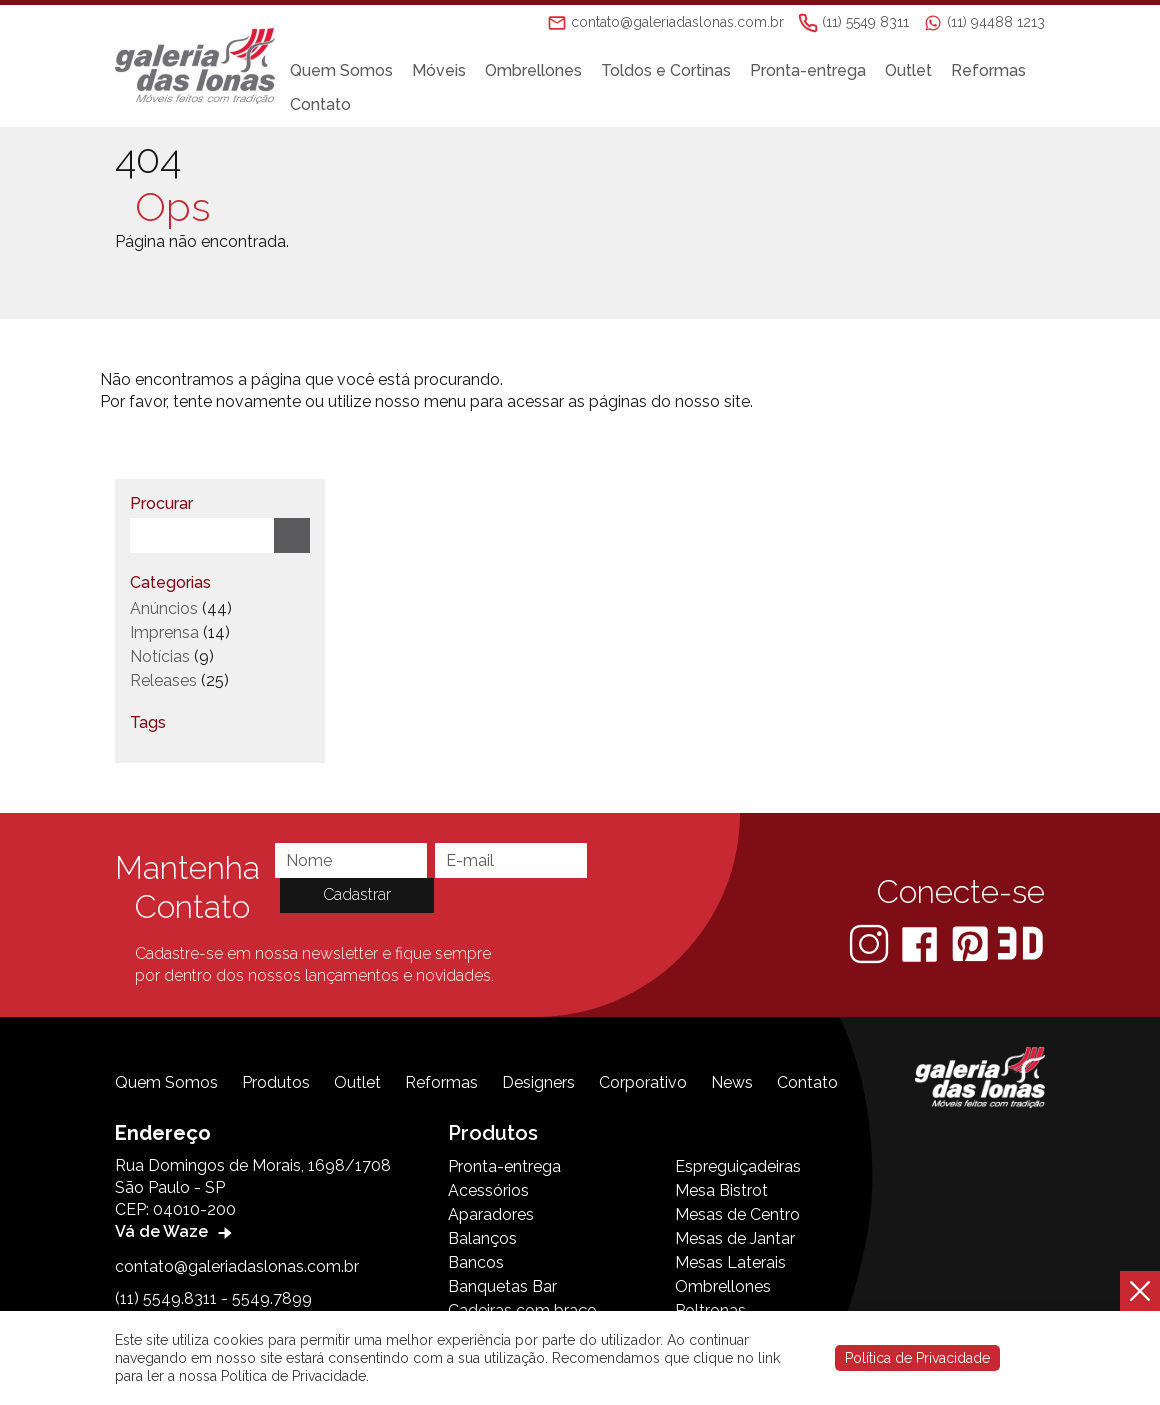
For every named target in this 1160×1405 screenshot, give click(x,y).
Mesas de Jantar (735, 1238)
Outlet (917, 70)
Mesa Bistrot (721, 1190)
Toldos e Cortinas (675, 70)
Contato (329, 104)
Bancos (476, 1262)
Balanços (482, 1238)
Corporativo (643, 1082)
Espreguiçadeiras (738, 1166)
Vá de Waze (176, 1231)
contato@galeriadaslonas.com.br (237, 1266)
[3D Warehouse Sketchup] (1020, 942)
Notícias (160, 656)
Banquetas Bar (502, 1286)
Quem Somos (350, 70)
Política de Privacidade (917, 1358)
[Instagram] (871, 942)
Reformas (997, 70)
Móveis (448, 70)
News (732, 1082)
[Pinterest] (972, 942)
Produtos (276, 1082)
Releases (163, 680)
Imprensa (164, 632)
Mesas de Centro (737, 1214)
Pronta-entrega (817, 70)
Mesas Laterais (730, 1262)
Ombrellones (542, 70)
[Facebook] (921, 942)
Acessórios (488, 1190)
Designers (538, 1082)
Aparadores (491, 1214)
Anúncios (164, 608)
